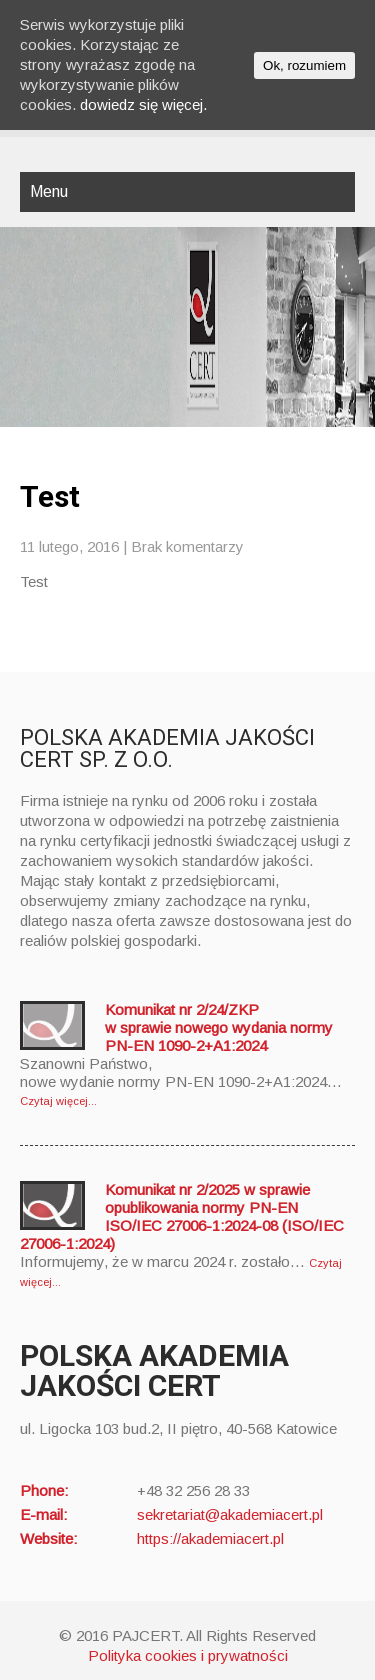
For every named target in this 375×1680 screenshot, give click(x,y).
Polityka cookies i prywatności (188, 1655)
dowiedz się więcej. (143, 104)
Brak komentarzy (187, 546)
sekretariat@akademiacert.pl (230, 1514)
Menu (49, 191)
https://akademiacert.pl (210, 1538)
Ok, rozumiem (304, 65)
